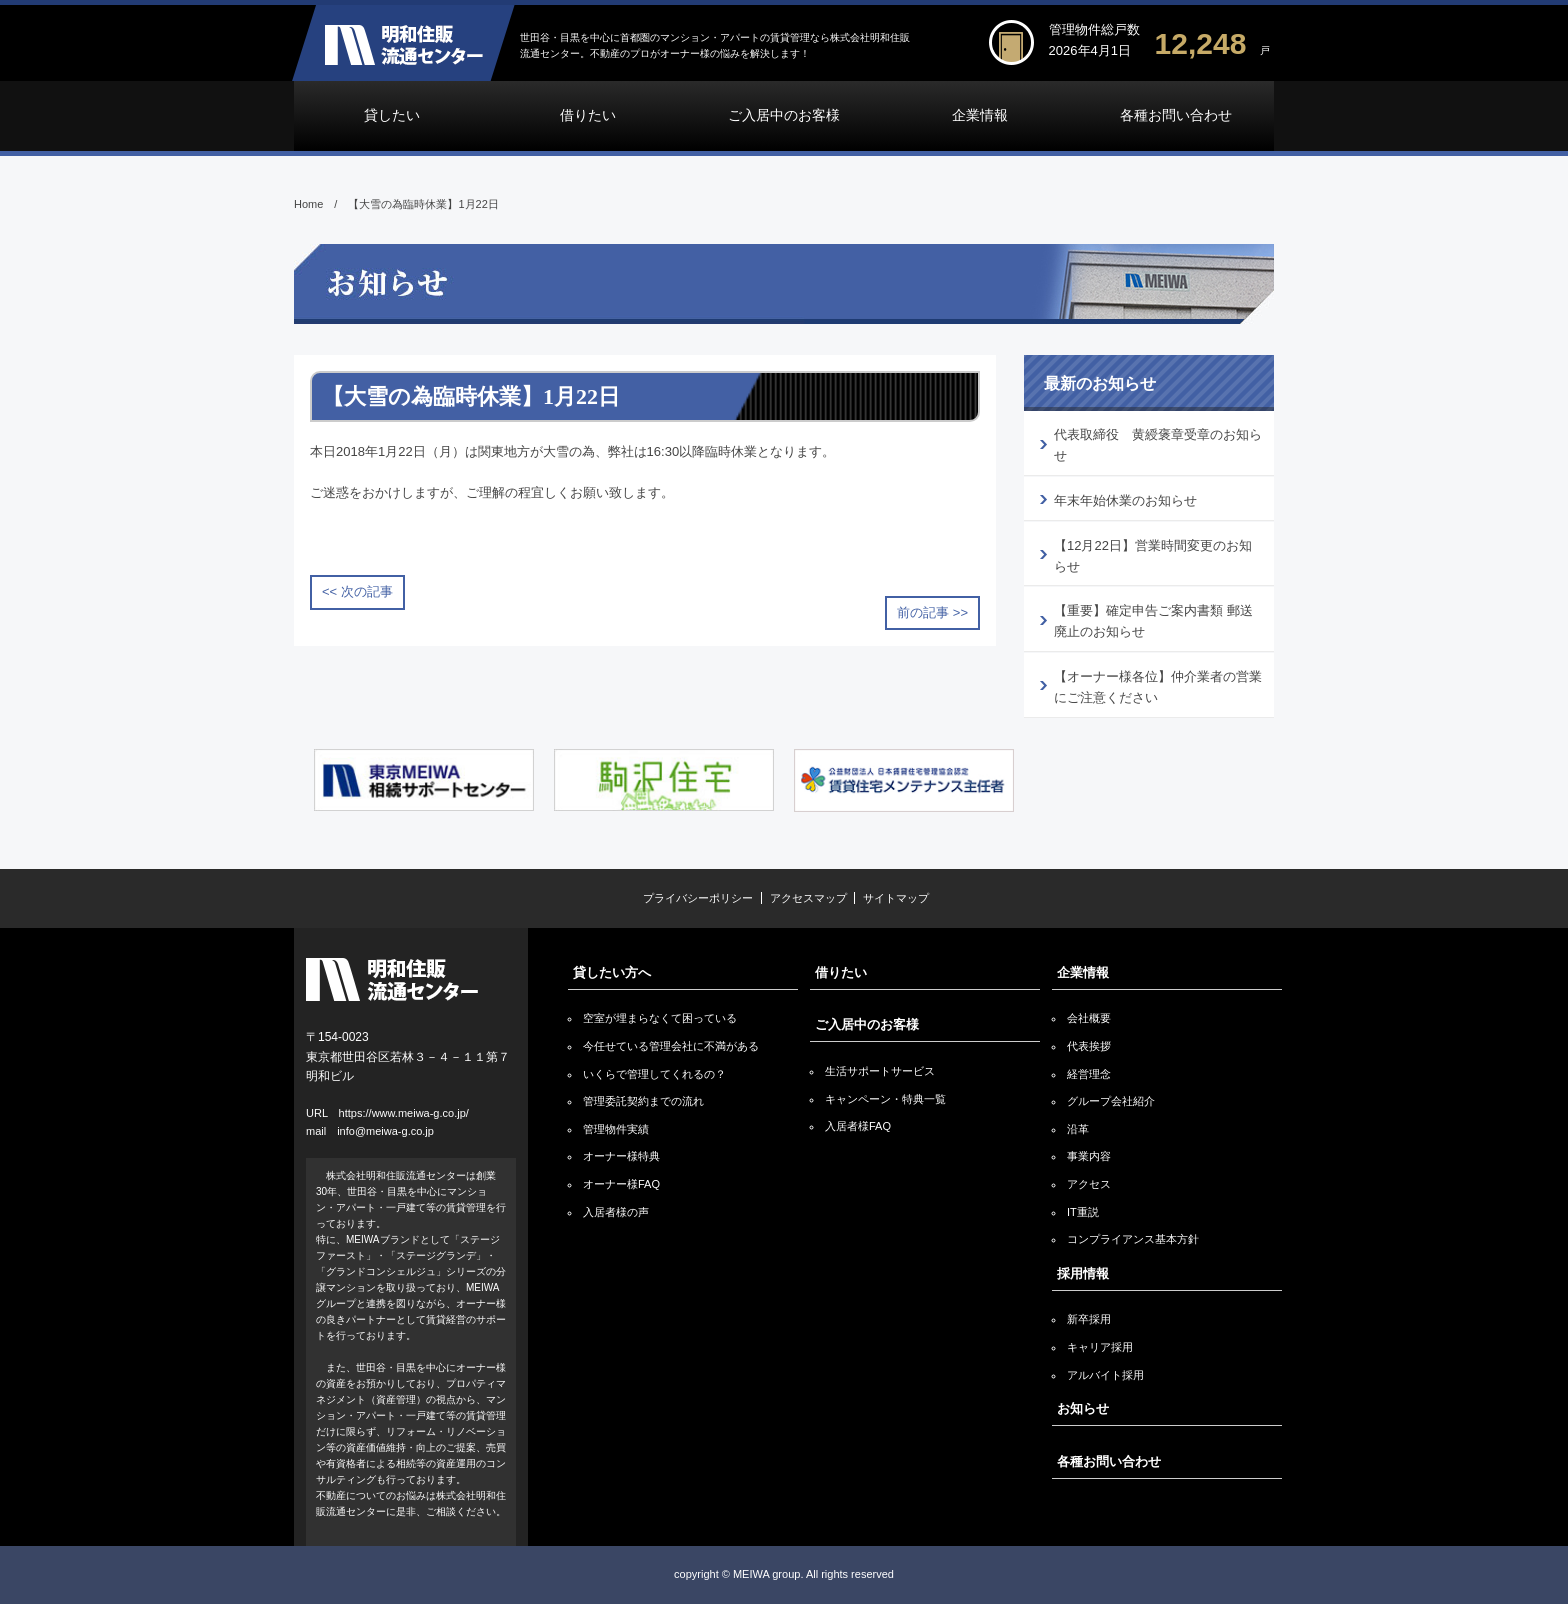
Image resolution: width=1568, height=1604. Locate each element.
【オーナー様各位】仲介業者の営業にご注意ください (1158, 687)
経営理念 (1089, 1074)
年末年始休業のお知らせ (1125, 500)
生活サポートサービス (880, 1071)
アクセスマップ (808, 898)
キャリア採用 (1100, 1347)
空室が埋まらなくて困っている (660, 1018)
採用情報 (1083, 1273)
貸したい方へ (612, 972)
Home (308, 204)
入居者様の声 (616, 1212)
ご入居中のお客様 (784, 115)
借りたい (588, 115)
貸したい (392, 115)
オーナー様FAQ (621, 1184)
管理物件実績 (616, 1129)
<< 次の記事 (357, 591)
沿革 (1078, 1129)
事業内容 (1089, 1156)
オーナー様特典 (621, 1156)
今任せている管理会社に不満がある (671, 1046)
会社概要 (1089, 1018)
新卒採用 (1089, 1319)
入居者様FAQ (858, 1126)
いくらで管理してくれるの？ (654, 1074)
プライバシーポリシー (698, 898)
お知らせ (1083, 1408)
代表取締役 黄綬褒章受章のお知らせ (1158, 445)
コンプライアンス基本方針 (1133, 1239)
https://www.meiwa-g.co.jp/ (404, 1113)
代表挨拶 (1089, 1046)
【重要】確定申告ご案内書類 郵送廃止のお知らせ (1153, 621)
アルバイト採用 (1105, 1375)
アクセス (1089, 1184)
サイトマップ (896, 898)
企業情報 (980, 115)
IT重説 (1083, 1212)
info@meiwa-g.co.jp (385, 1131)
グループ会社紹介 (1111, 1101)
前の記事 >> (932, 612)
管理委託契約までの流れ (643, 1101)
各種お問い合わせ (1176, 115)
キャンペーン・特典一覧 (885, 1099)
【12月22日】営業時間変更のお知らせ (1153, 556)
